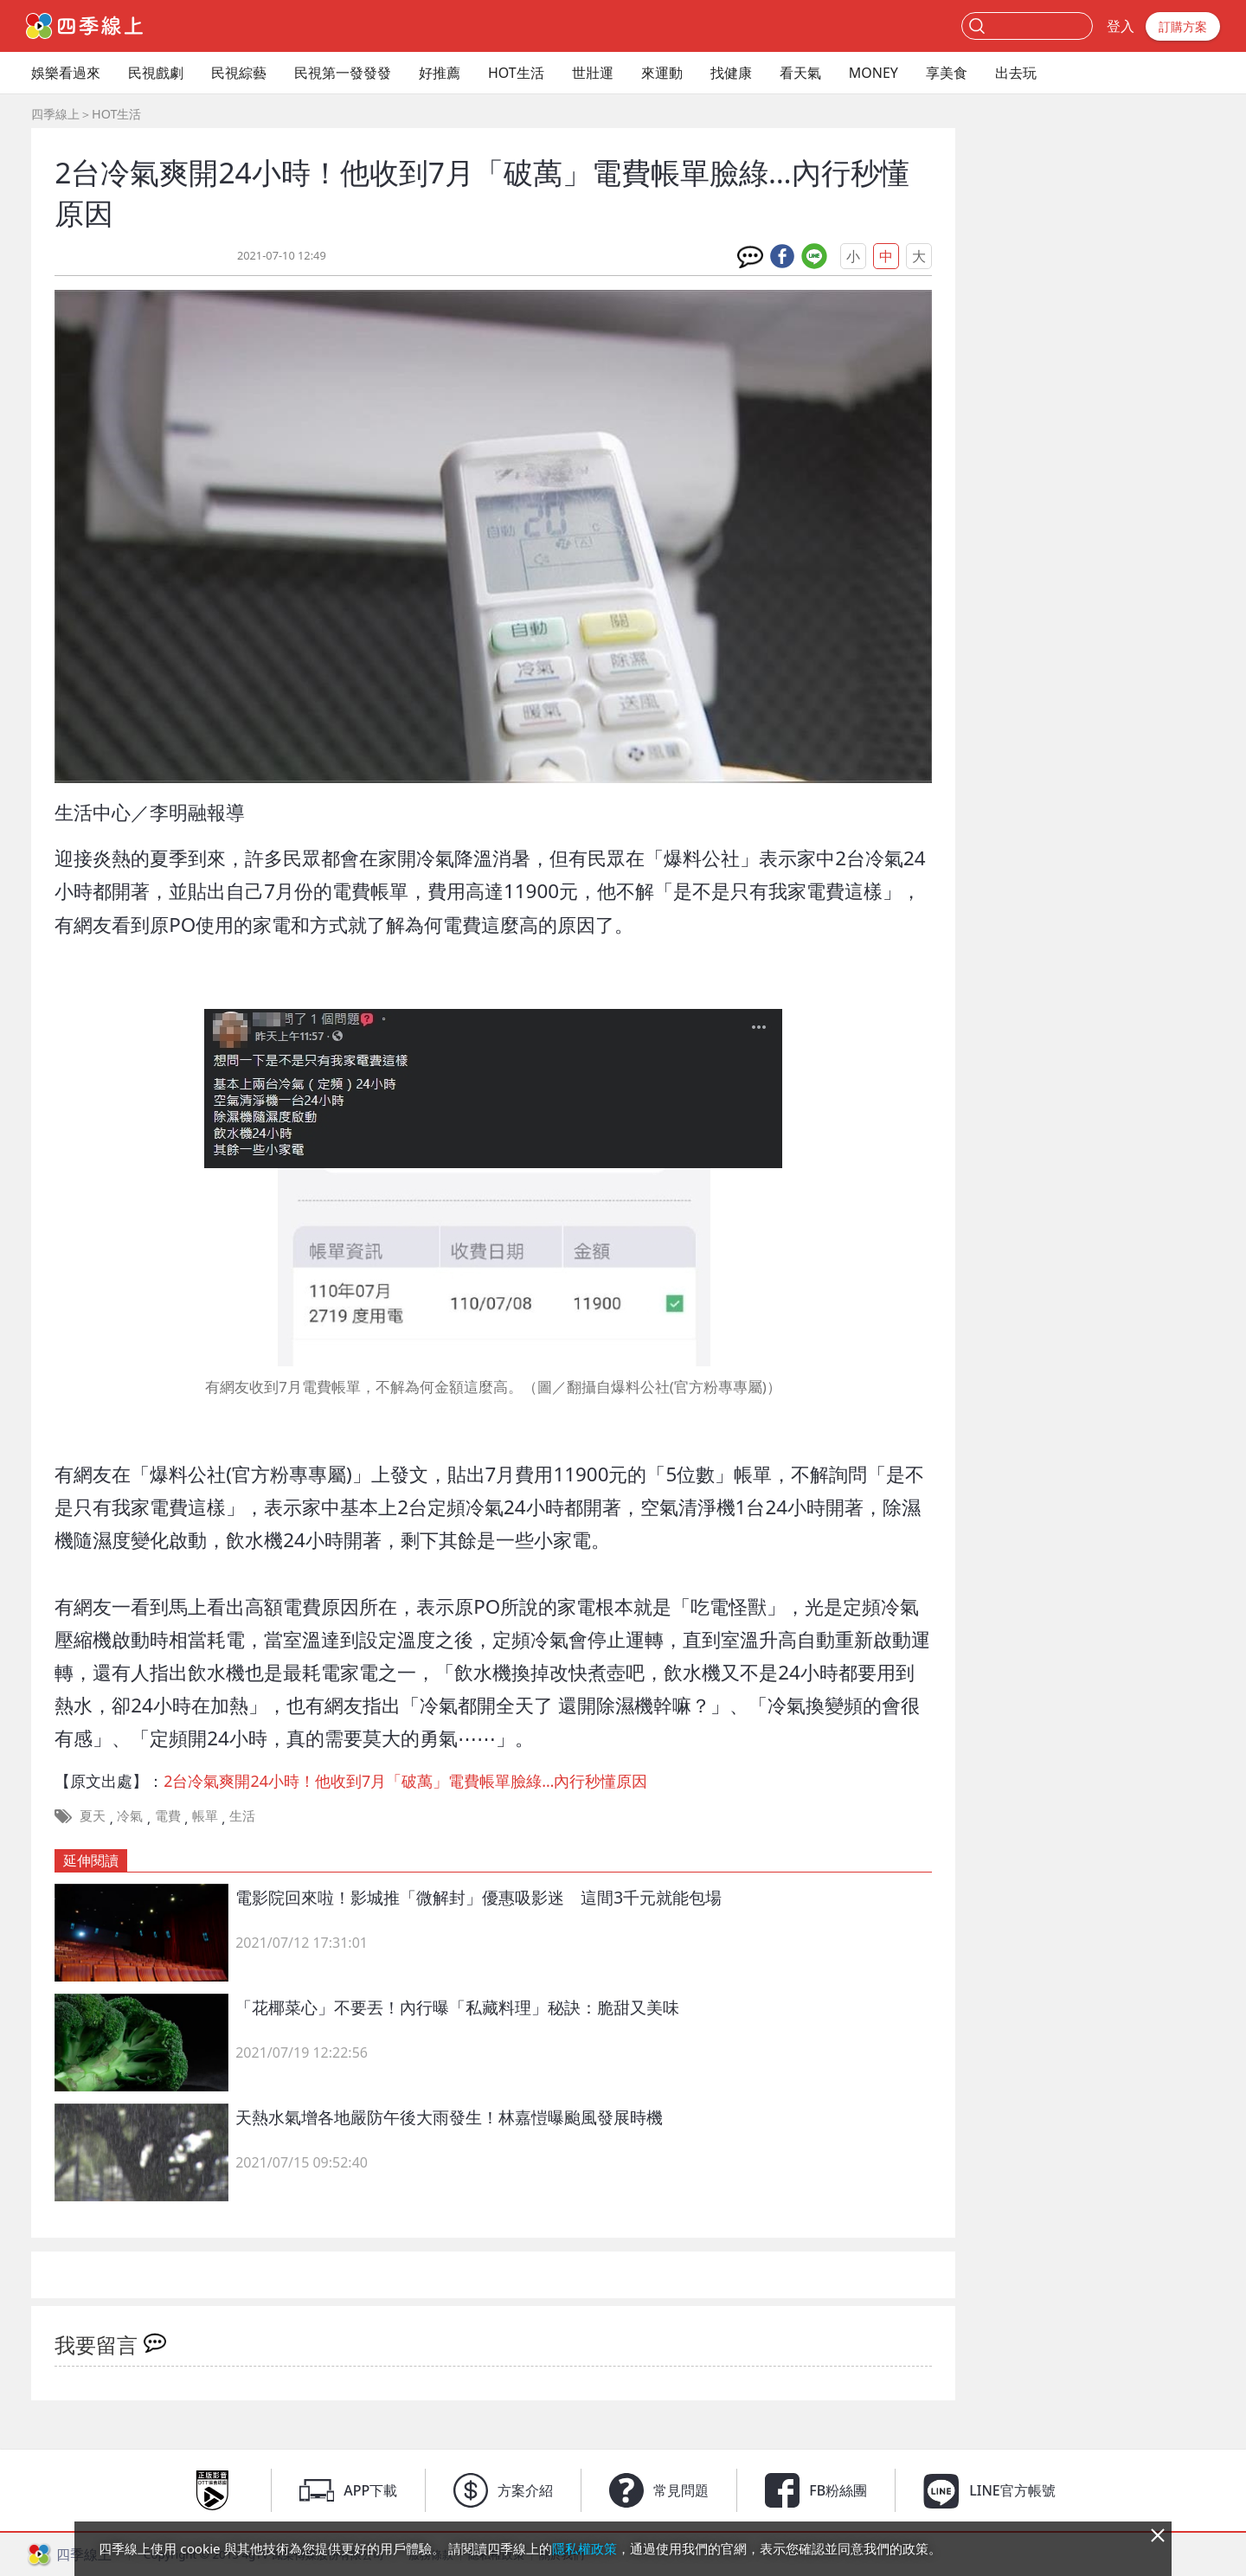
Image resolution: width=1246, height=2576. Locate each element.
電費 (168, 1815)
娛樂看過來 (65, 72)
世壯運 (592, 72)
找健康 (731, 72)
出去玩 (1016, 72)
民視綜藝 (239, 72)
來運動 (662, 72)
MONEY (873, 72)
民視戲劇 (155, 72)
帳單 (205, 1815)
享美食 (946, 72)
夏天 (93, 1815)
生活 (242, 1815)
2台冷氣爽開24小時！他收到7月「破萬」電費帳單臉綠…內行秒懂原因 (405, 1780)
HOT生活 (516, 72)
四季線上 (55, 114)
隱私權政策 (584, 2548)
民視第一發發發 (342, 72)
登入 (1120, 25)
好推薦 (439, 72)
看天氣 (800, 72)
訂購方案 (1183, 26)
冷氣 (130, 1815)
